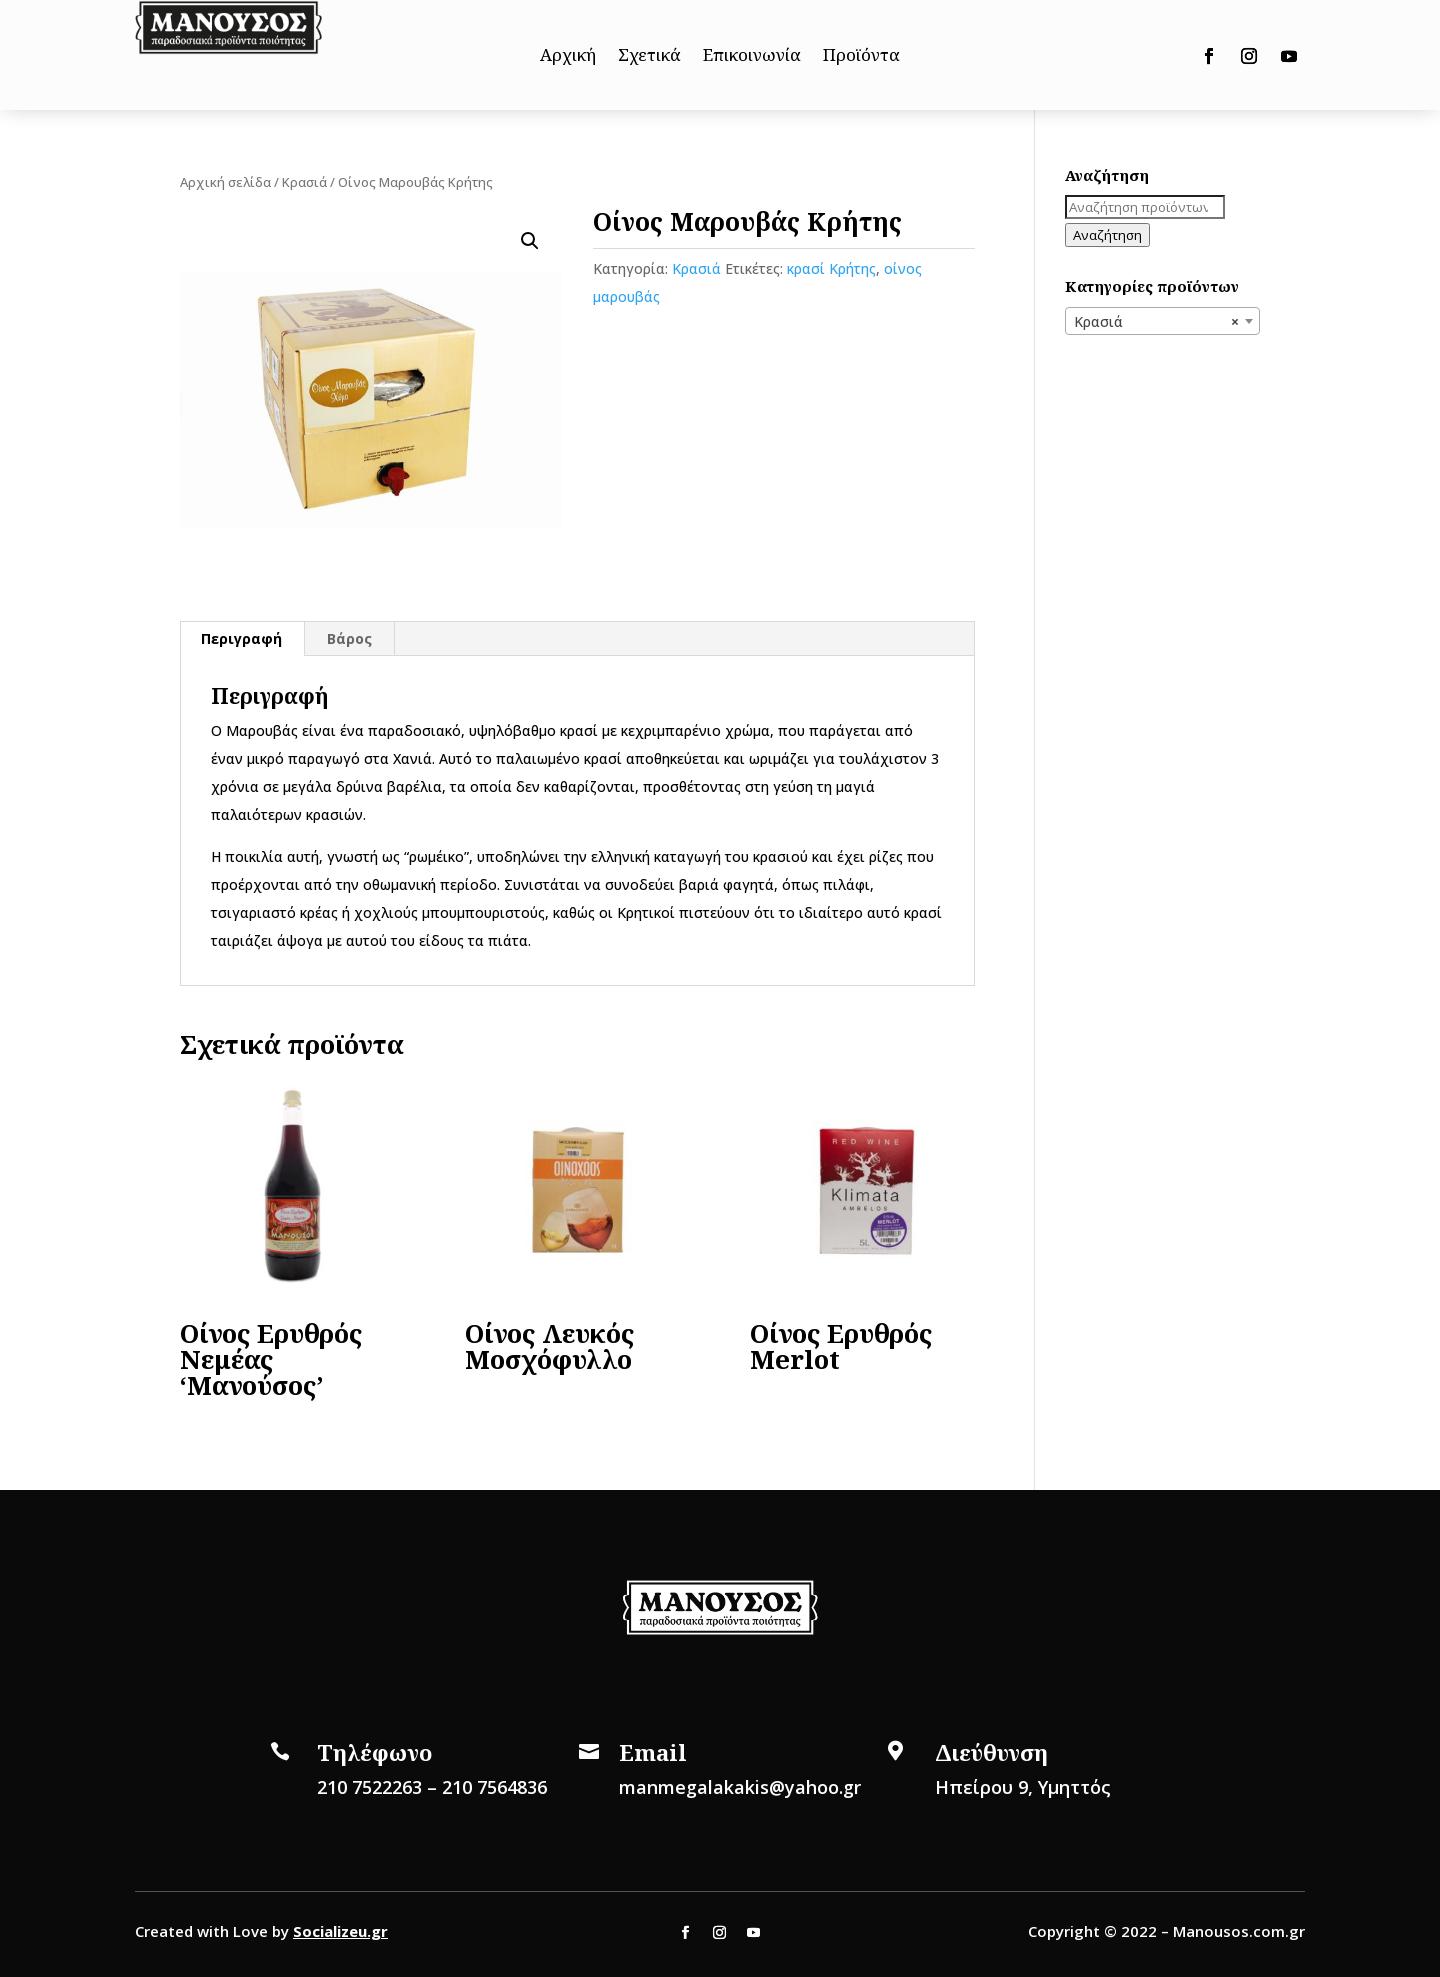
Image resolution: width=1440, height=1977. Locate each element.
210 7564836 (494, 1787)
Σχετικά (649, 57)
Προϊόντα (861, 57)
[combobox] (1162, 321)
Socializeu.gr (340, 1931)
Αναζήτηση (1107, 235)
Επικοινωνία (752, 57)
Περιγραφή (241, 638)
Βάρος (349, 638)
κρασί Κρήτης (831, 268)
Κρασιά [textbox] (1156, 322)
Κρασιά (304, 182)
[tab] (242, 639)
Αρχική (568, 57)
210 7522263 (369, 1787)
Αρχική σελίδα (225, 182)
